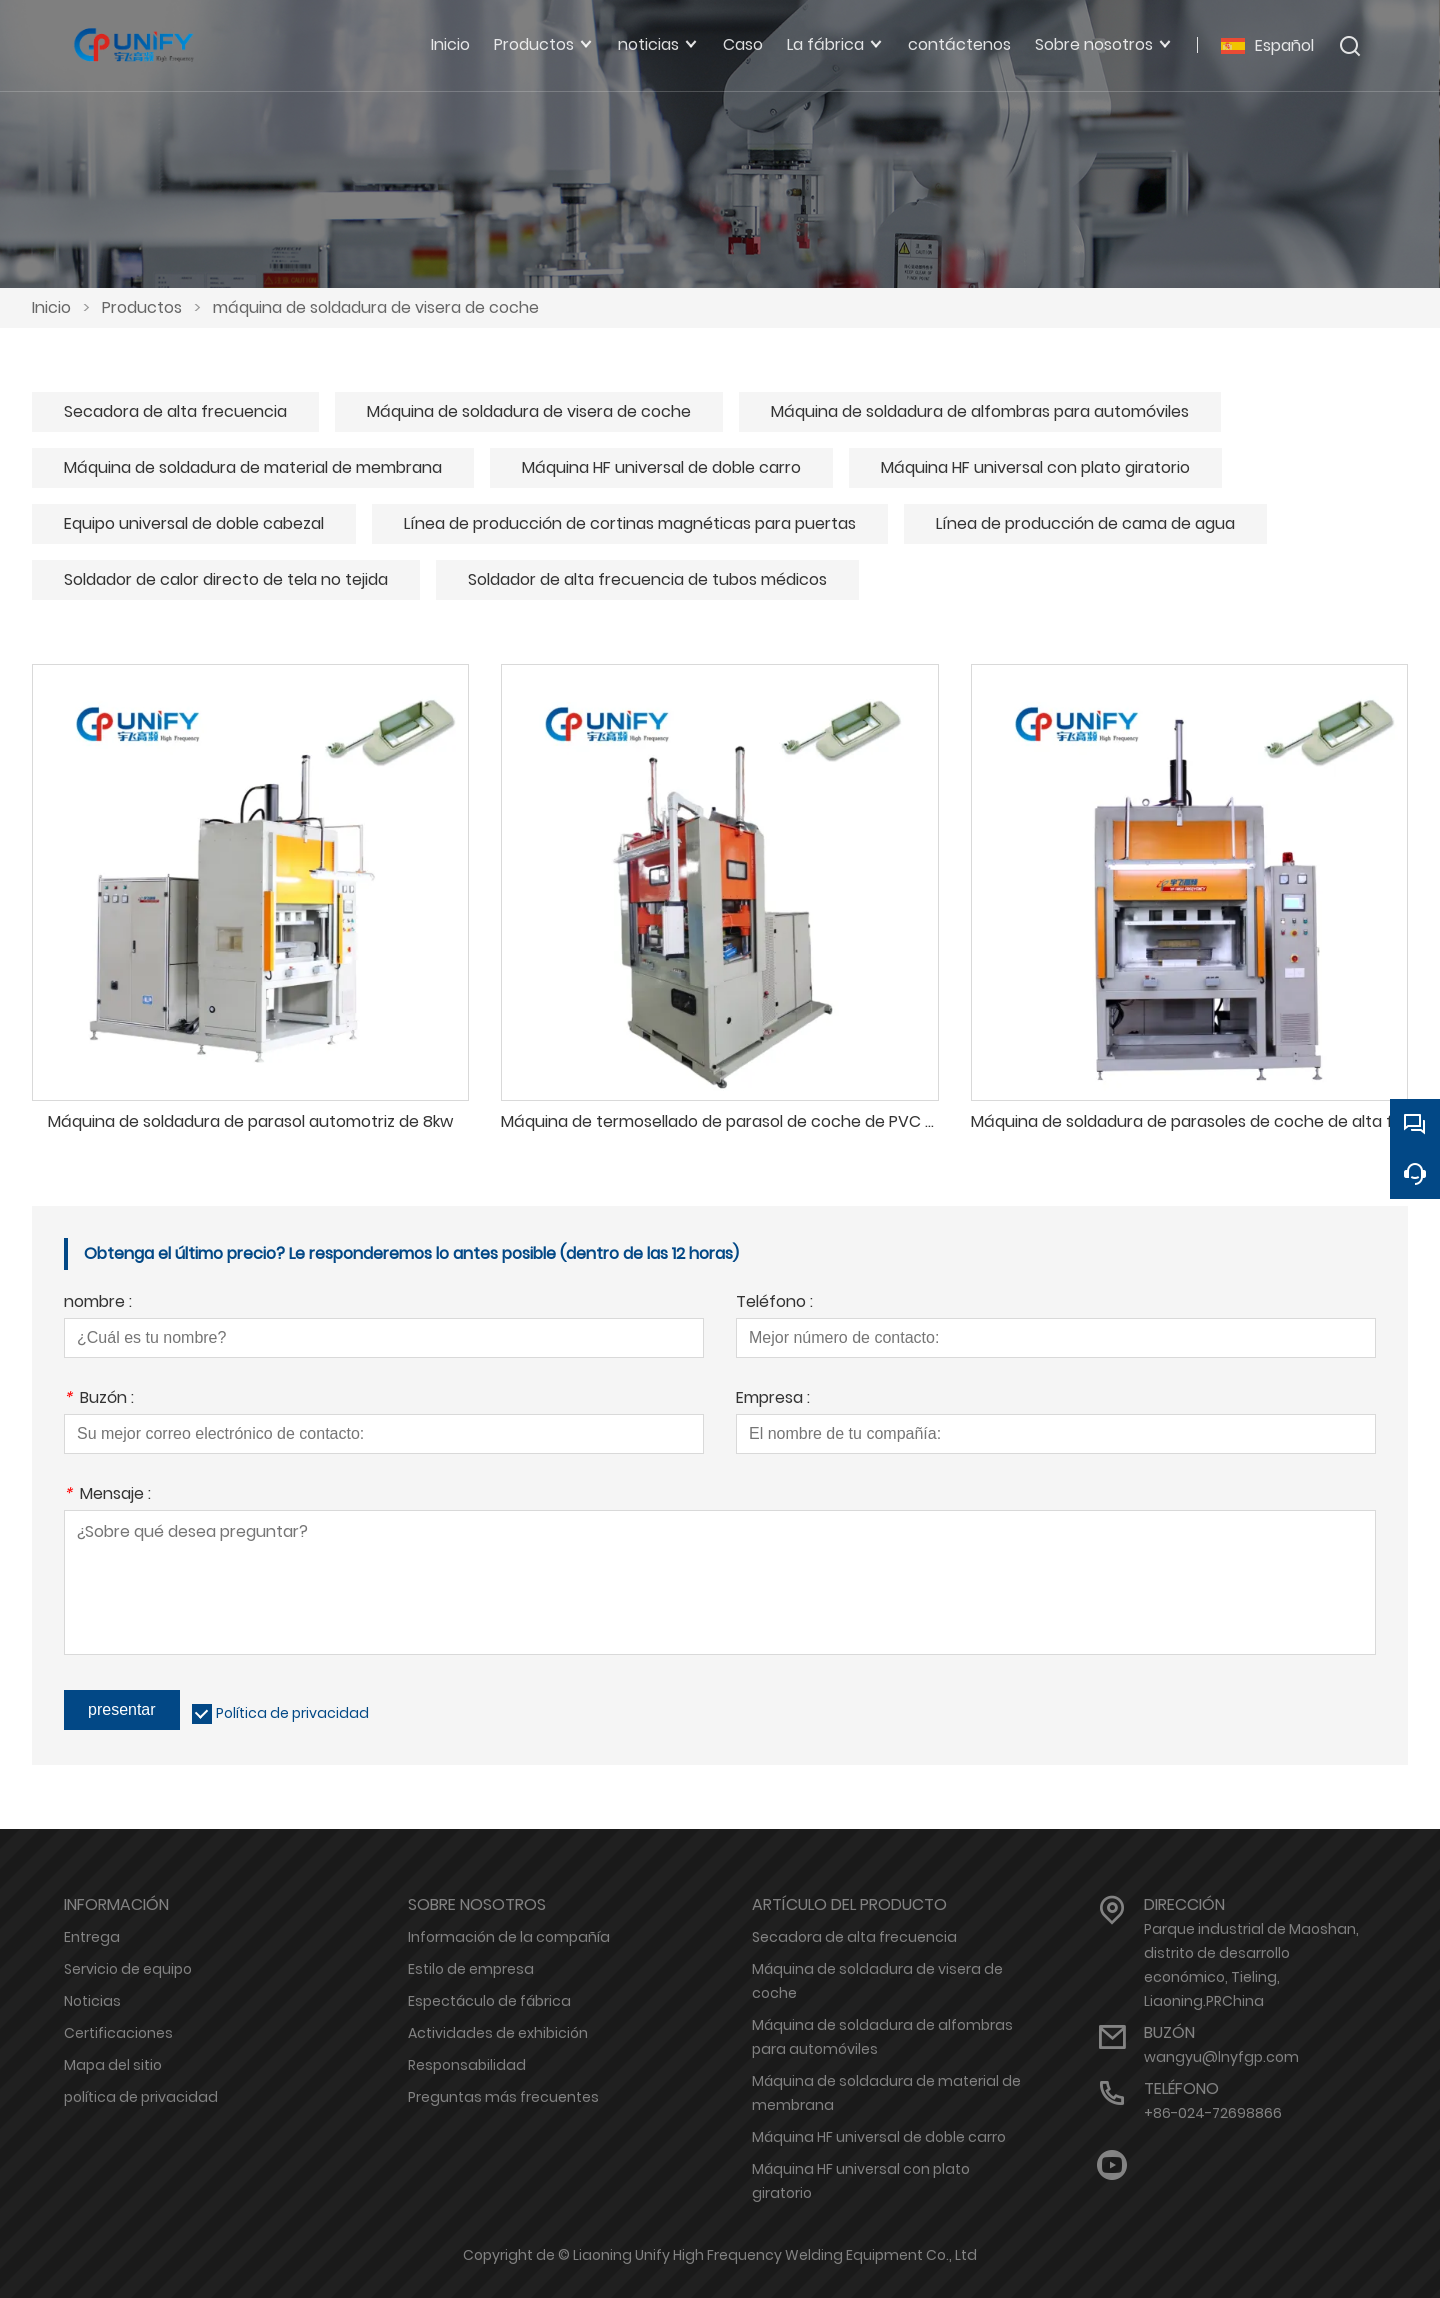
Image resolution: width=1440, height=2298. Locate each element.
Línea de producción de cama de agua (1085, 523)
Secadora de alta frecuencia (175, 411)
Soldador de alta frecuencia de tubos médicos (647, 579)
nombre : (98, 1303)
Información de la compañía (509, 1937)
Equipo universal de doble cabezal (194, 523)
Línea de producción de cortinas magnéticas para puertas (630, 523)
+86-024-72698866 (1213, 2113)
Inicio (51, 307)
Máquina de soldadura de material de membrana (253, 467)
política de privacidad (141, 2097)
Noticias (92, 2001)
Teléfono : (774, 1303)
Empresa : (773, 1399)
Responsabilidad (467, 2065)
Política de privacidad (292, 1713)
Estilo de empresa (471, 1969)
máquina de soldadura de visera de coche (376, 307)
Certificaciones (118, 2033)
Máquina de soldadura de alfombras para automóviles (980, 411)
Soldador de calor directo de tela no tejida (226, 579)
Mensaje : (107, 1495)
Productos (142, 307)
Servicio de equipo (128, 1969)
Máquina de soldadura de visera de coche (529, 411)
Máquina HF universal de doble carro (661, 467)
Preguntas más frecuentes (503, 2097)
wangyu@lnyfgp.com (1221, 2057)
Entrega (92, 1937)
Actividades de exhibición (498, 2033)
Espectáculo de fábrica (489, 2001)
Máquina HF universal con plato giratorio (1035, 467)
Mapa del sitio (113, 2065)
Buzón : (99, 1399)
